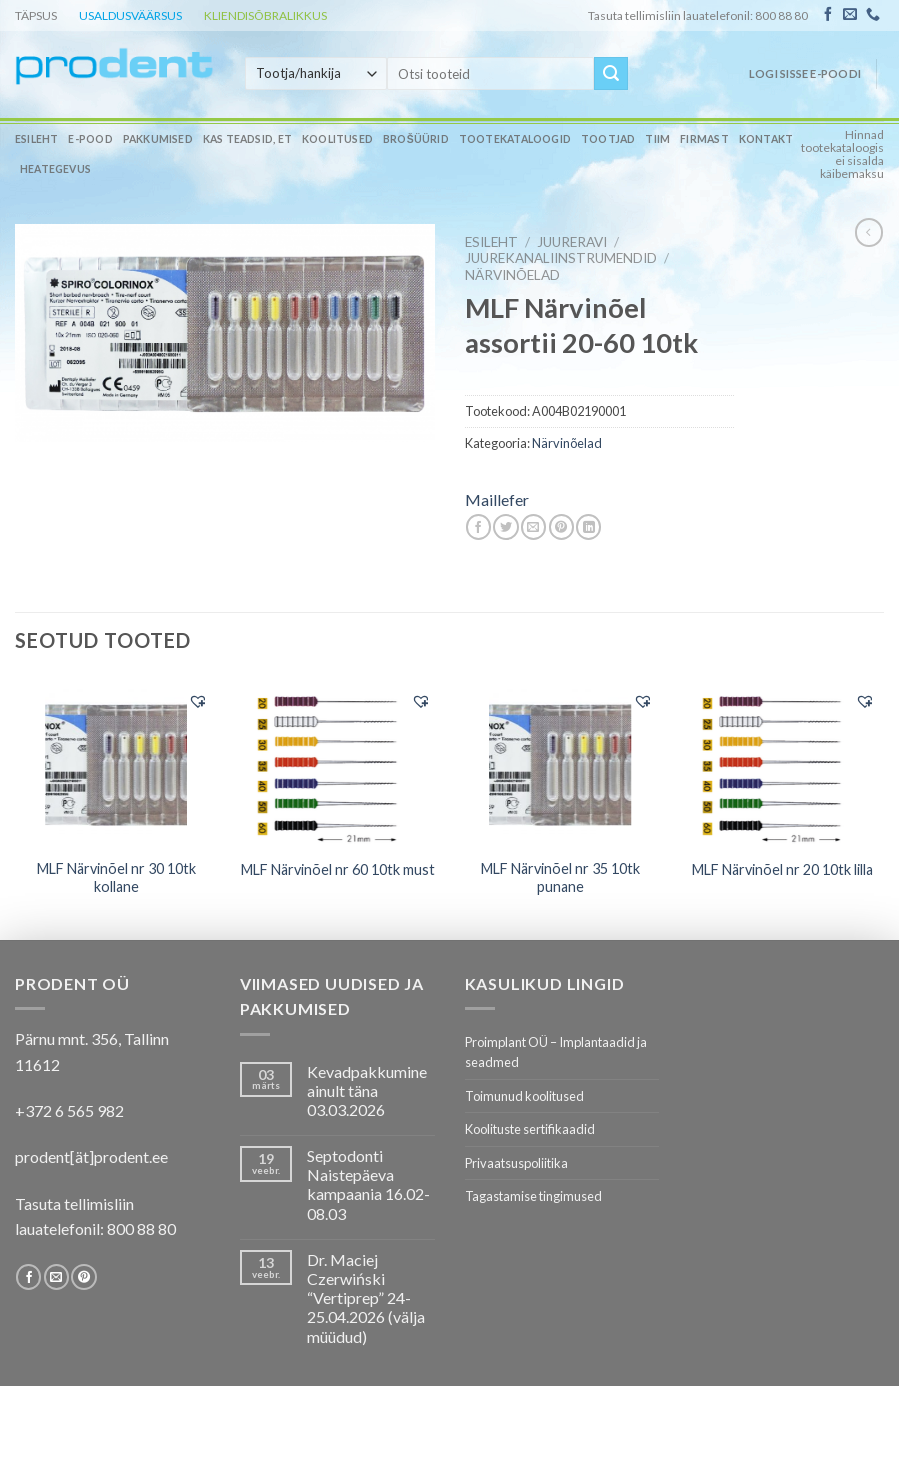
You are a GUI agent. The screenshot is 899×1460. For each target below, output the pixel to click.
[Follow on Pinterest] (83, 1277)
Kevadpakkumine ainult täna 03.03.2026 (367, 1090)
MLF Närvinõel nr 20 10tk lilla (782, 869)
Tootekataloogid (515, 139)
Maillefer (497, 499)
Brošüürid (416, 139)
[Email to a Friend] (533, 527)
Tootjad (608, 139)
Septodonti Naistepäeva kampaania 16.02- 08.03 (368, 1184)
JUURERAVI (572, 242)
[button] (198, 701)
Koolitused (337, 139)
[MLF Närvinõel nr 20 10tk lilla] (783, 763)
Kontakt (766, 139)
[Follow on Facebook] (828, 15)
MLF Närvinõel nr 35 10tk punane (560, 878)
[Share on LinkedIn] (588, 527)
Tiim (657, 139)
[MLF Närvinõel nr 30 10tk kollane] (116, 763)
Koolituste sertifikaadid (530, 1129)
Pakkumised (158, 139)
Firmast (704, 139)
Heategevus (55, 169)
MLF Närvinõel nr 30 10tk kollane (116, 878)
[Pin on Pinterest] (561, 527)
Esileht (36, 139)
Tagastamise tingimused (533, 1196)
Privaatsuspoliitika (516, 1163)
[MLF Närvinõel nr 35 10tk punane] (560, 763)
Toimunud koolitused (524, 1096)
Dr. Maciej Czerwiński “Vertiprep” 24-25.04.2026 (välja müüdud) (366, 1298)
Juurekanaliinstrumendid (561, 258)
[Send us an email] (850, 15)
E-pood (90, 139)
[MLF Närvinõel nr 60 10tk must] (338, 763)
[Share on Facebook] (478, 527)
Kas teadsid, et (247, 139)
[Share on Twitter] (505, 527)
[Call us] (873, 15)
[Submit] (611, 74)
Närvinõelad (512, 275)
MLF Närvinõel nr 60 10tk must (338, 869)
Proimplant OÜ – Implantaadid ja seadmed (556, 1052)
